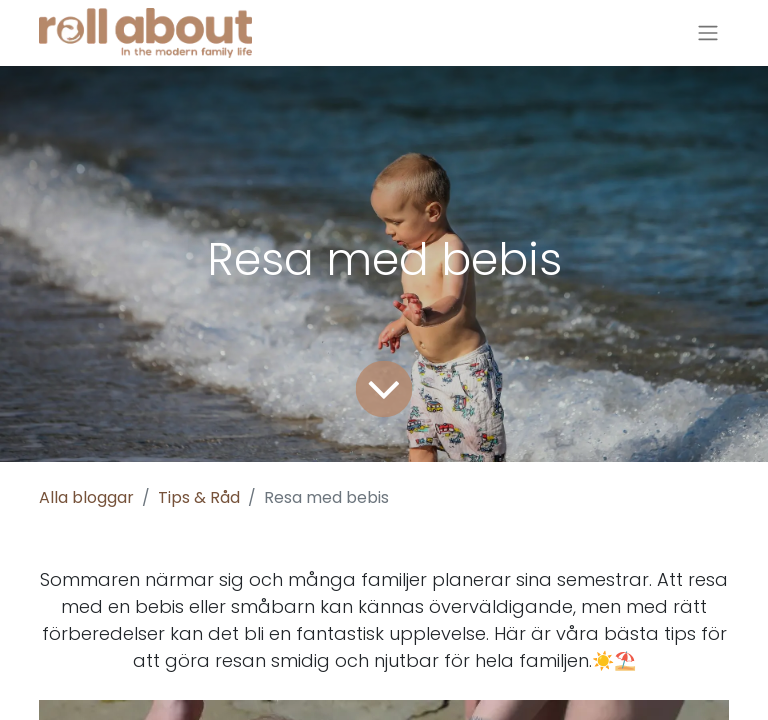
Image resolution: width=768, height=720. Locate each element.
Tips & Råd (199, 497)
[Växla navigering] (708, 33)
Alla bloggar (86, 497)
